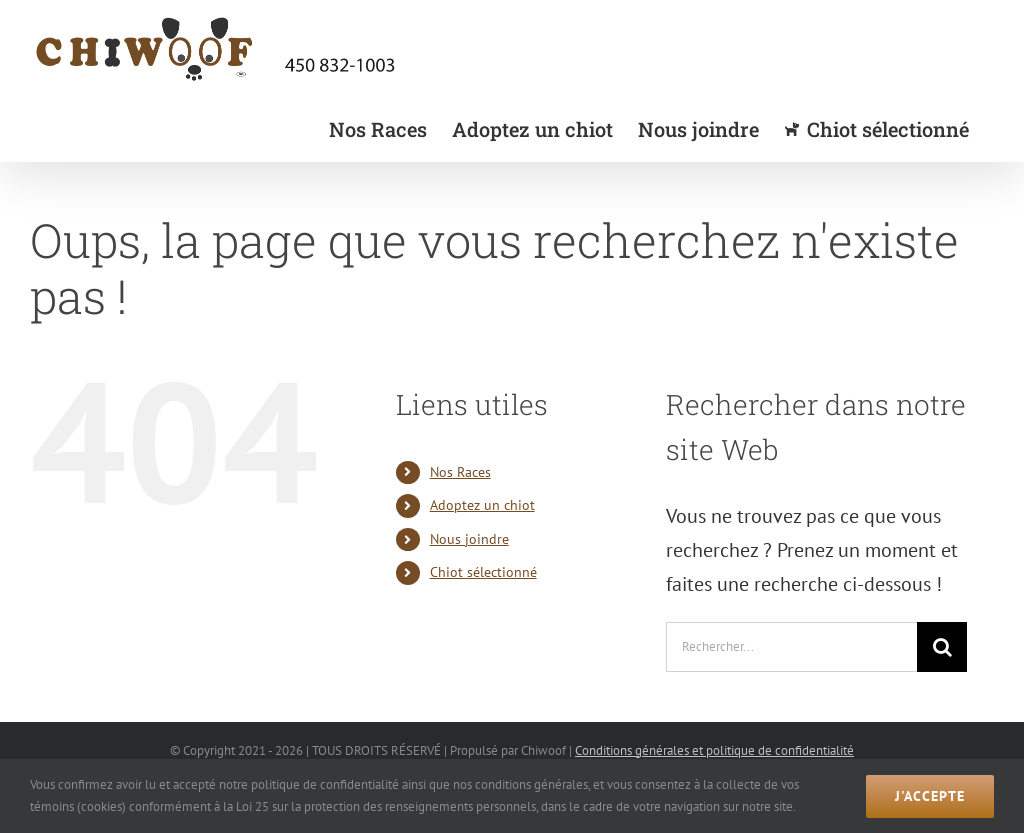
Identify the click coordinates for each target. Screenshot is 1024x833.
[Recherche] (942, 647)
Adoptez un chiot (482, 505)
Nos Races (460, 472)
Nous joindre (469, 539)
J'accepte (930, 796)
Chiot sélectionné (483, 572)
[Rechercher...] (791, 647)
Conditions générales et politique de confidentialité (714, 750)
